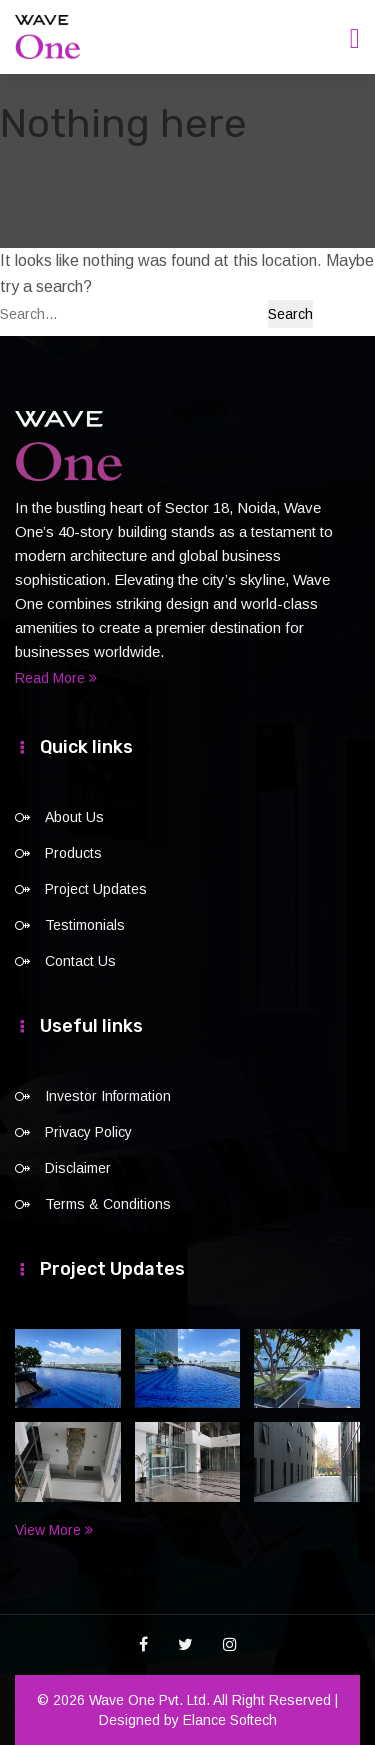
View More (54, 1530)
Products (73, 853)
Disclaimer (78, 1168)
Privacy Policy (88, 1132)
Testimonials (85, 925)
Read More (56, 678)
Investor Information (108, 1096)
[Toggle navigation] (355, 38)
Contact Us (80, 961)
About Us (74, 817)
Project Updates (96, 889)
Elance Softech (230, 1720)
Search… (29, 314)
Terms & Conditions (108, 1204)
